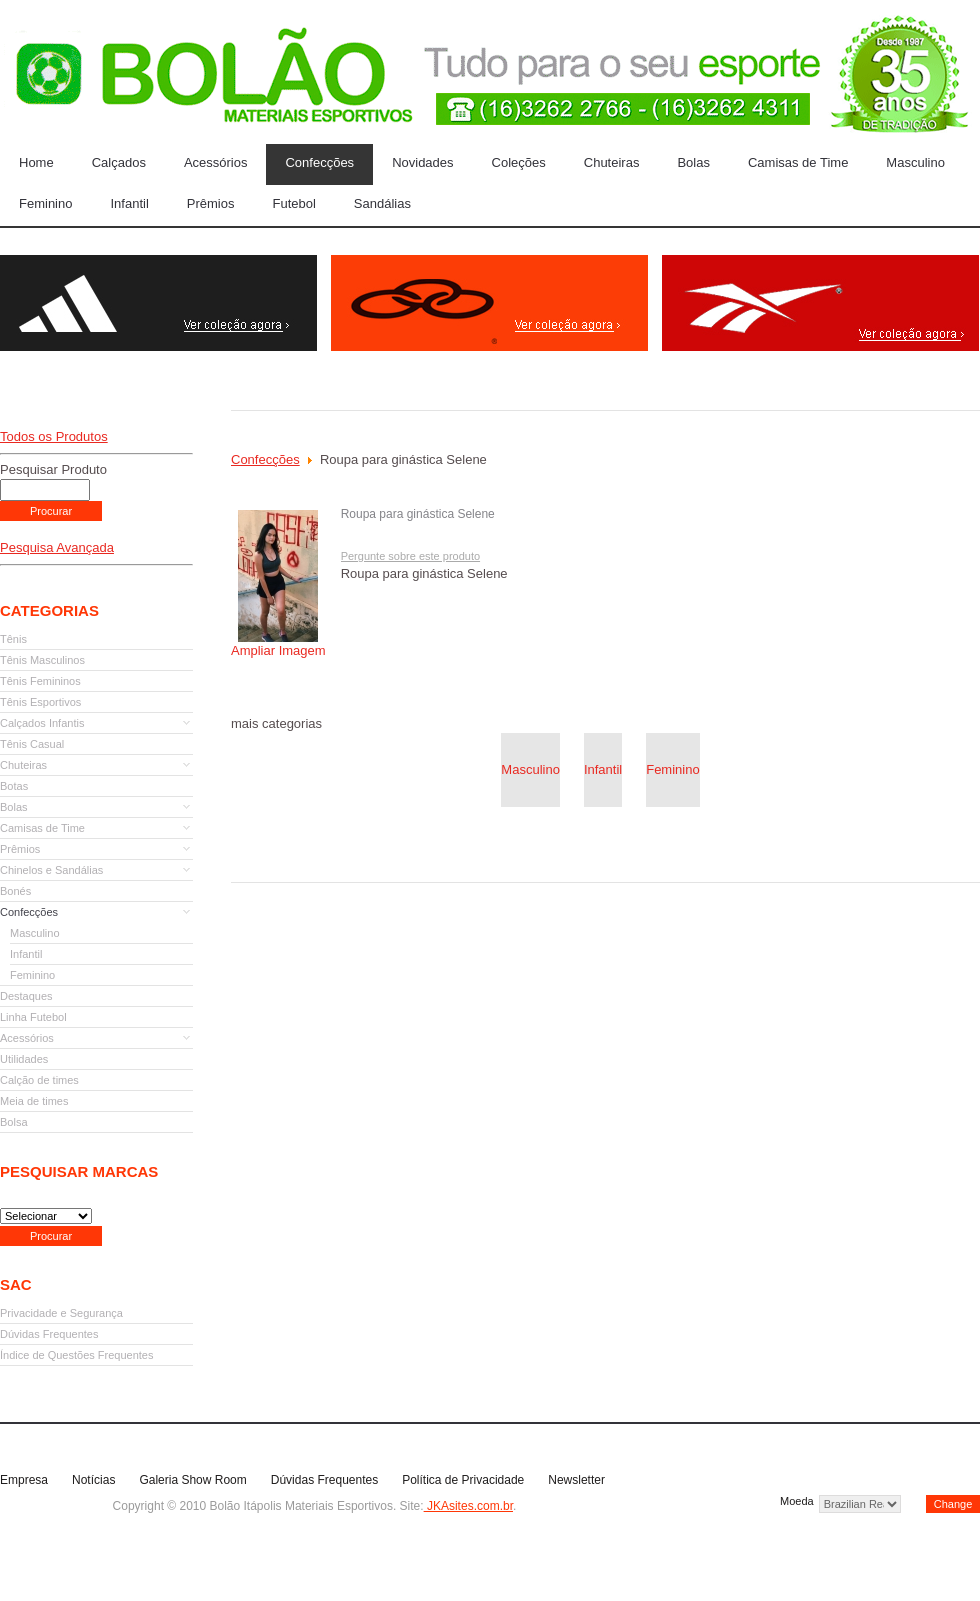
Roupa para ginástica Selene (418, 514)
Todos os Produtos (54, 436)
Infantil (603, 769)
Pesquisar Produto (53, 469)
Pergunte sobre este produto (410, 556)
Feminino (672, 769)
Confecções (265, 459)
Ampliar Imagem (278, 644)
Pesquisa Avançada (57, 547)
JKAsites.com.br (468, 1506)
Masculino (530, 769)
